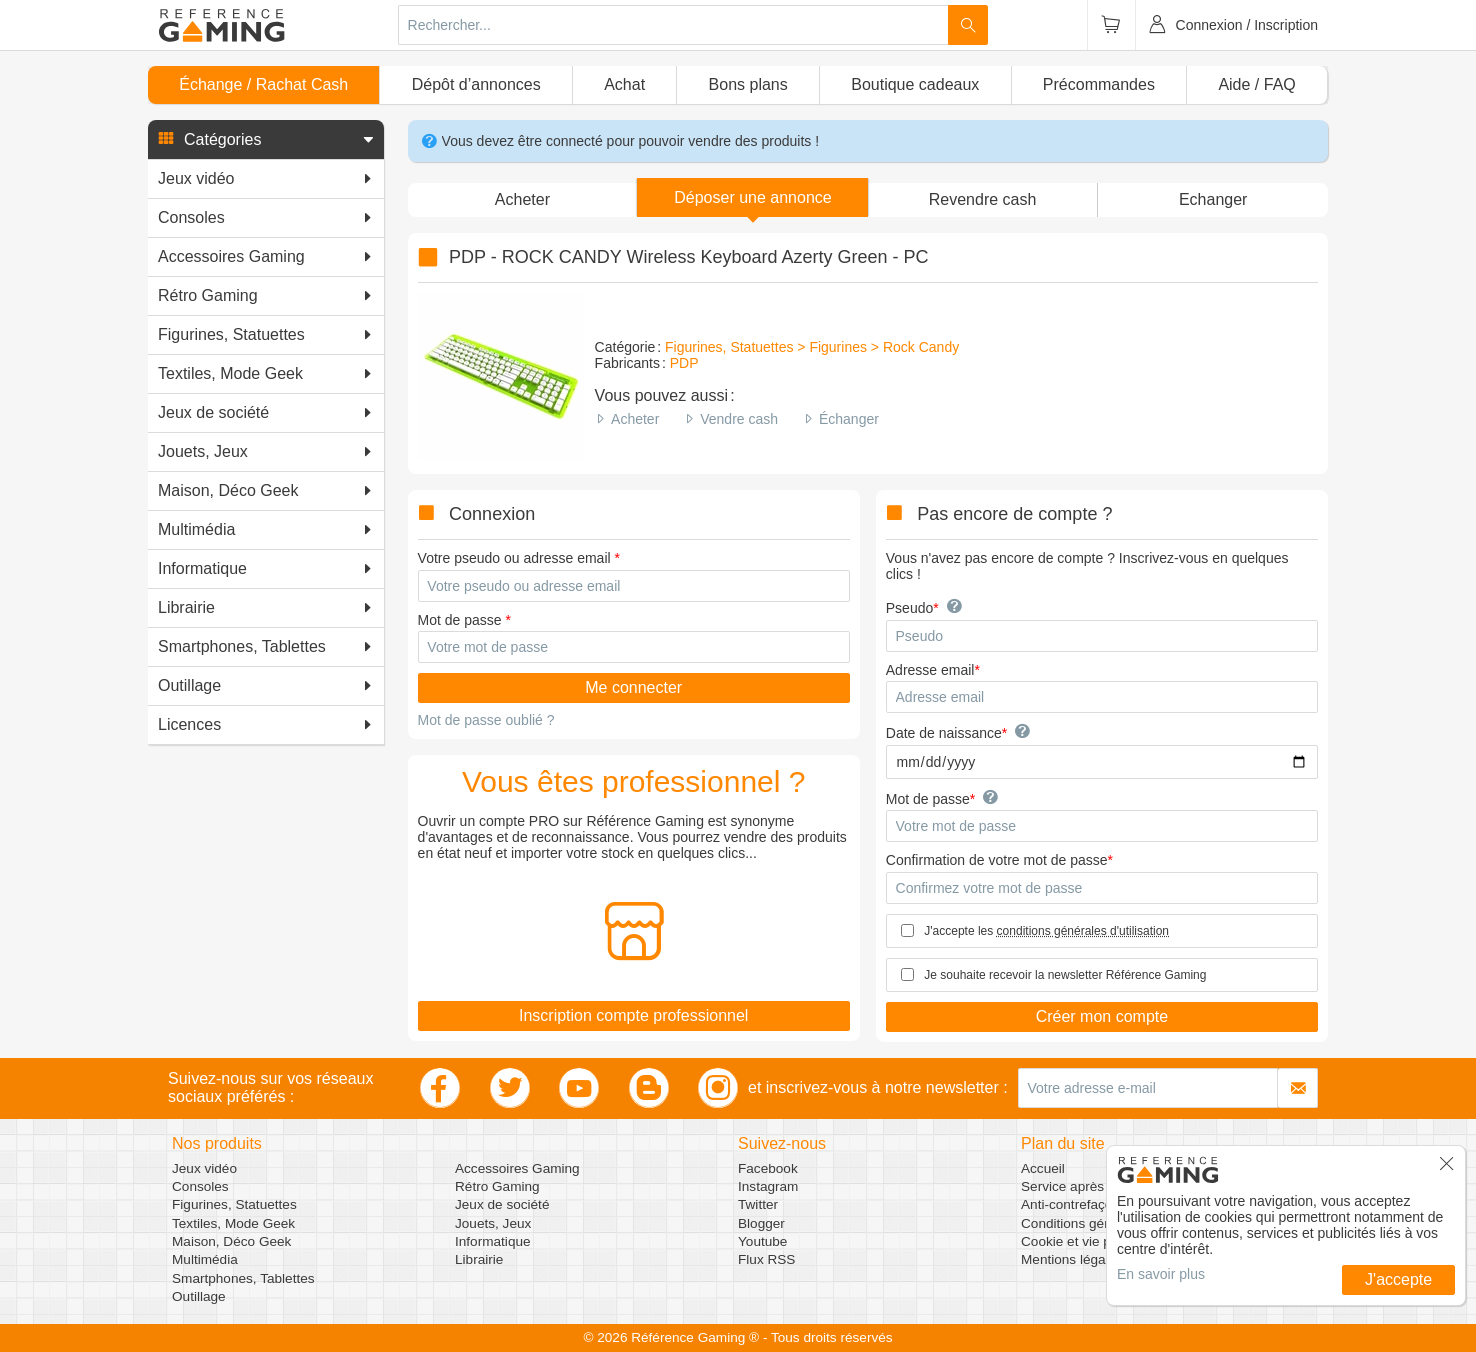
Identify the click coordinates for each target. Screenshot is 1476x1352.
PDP (684, 363)
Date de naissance (944, 733)
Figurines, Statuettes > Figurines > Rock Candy (812, 347)
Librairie (479, 1259)
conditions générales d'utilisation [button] (1083, 931)
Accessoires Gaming (517, 1168)
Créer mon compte (1102, 1016)
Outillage (199, 1296)
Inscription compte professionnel (633, 1015)
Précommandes (1099, 84)
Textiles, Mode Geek (233, 1223)
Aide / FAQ (1256, 84)
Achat (624, 84)
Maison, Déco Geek (231, 1241)
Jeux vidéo (204, 1168)
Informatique (493, 1241)
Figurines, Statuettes (234, 1204)
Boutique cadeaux (915, 84)
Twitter (758, 1204)
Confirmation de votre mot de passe (997, 860)
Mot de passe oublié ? (486, 720)
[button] (266, 140)
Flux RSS (766, 1259)
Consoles (200, 1186)
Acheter (635, 419)
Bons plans (748, 84)
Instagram (768, 1186)
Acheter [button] (522, 199)
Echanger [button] (1213, 199)
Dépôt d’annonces (476, 84)
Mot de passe (460, 620)
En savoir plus (1161, 1274)
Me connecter (633, 687)
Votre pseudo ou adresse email (514, 558)
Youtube (762, 1241)
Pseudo (909, 608)
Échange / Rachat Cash (263, 84)
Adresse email (930, 670)
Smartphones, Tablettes (243, 1278)
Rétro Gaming (497, 1186)
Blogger (761, 1223)
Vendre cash (739, 419)
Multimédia (205, 1259)
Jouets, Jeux (493, 1223)
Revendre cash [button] (983, 199)
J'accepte (1398, 1279)
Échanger (849, 419)
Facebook (768, 1168)
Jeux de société (502, 1204)
